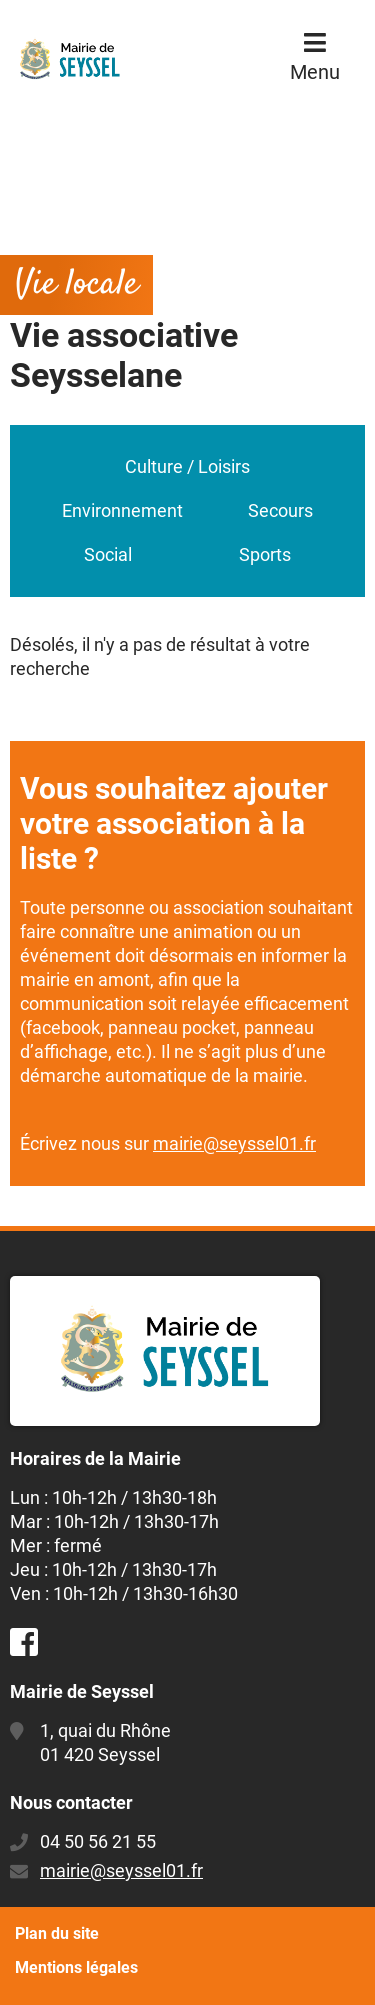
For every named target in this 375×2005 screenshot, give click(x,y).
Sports (265, 554)
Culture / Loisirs (187, 466)
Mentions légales (76, 1967)
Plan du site (57, 1933)
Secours (280, 510)
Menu (315, 72)
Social (108, 554)
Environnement (122, 510)
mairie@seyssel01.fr (234, 1143)
